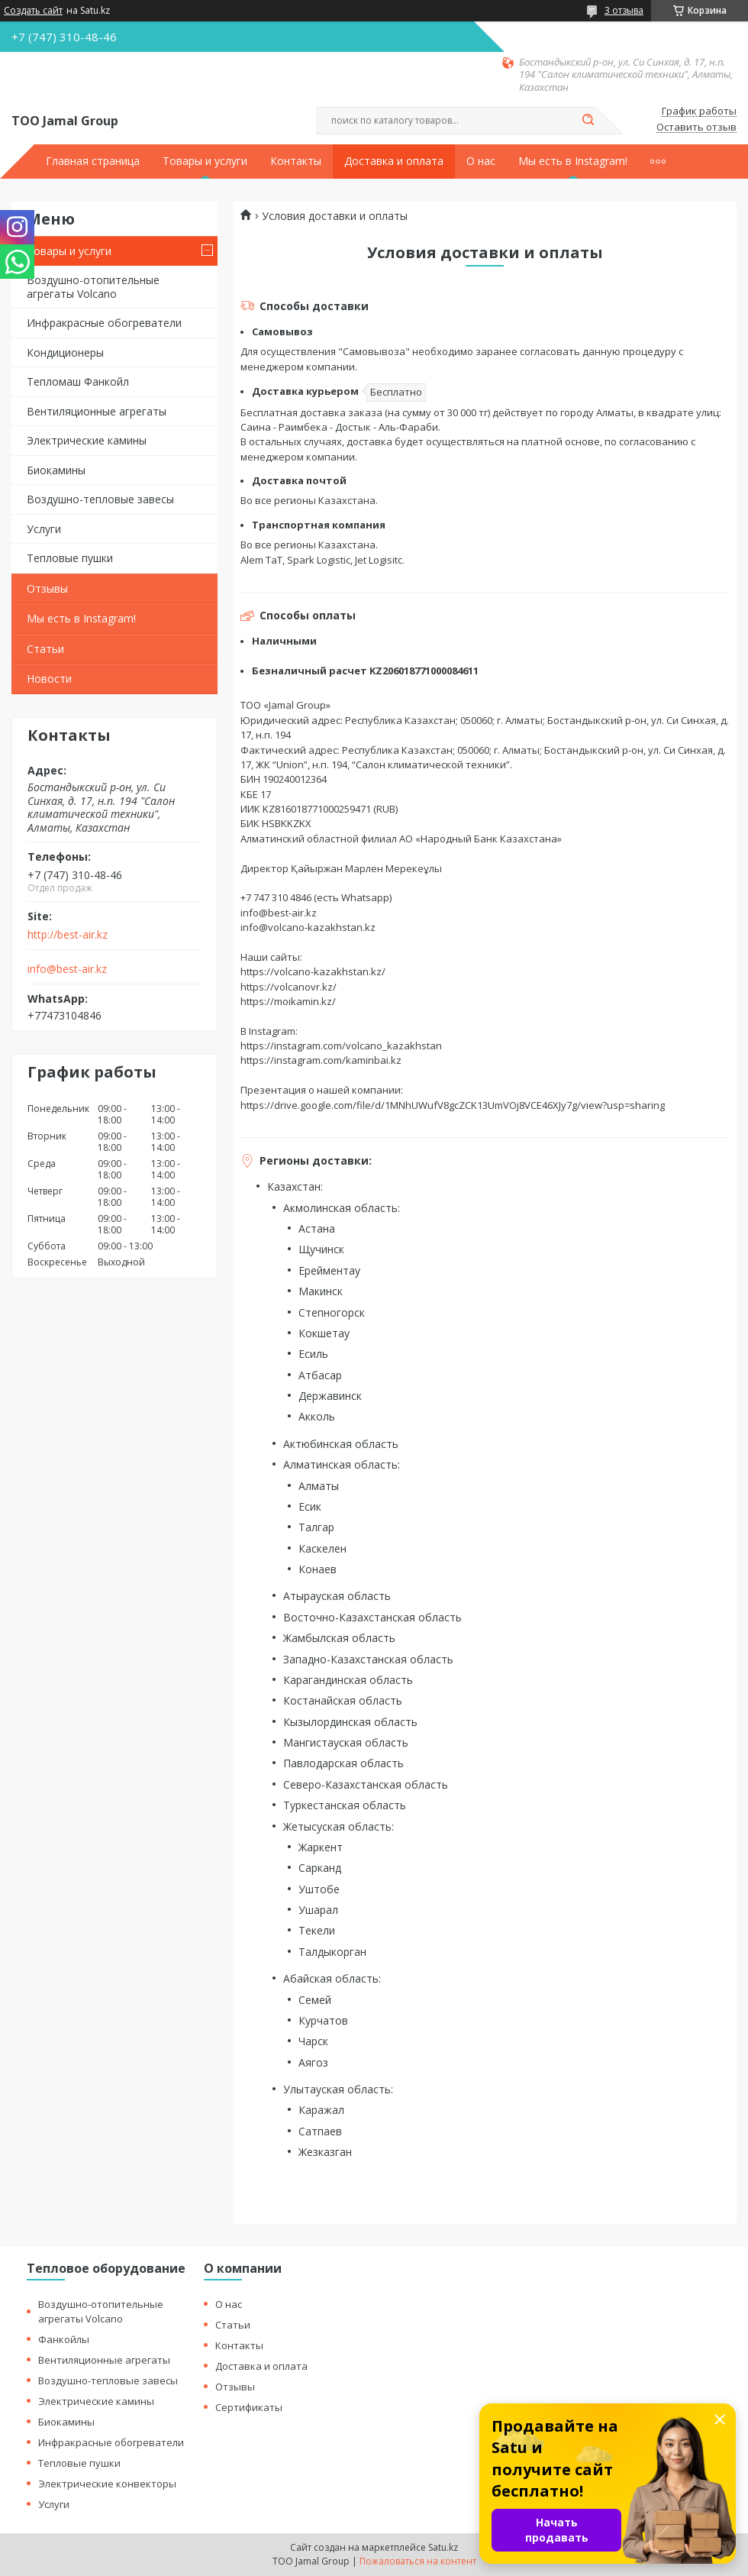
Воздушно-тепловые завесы (100, 499)
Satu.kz (443, 2547)
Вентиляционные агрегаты (96, 411)
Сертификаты (248, 2407)
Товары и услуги (205, 161)
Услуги (44, 529)
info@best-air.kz (67, 969)
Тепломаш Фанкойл (78, 381)
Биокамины (56, 470)
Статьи (45, 649)
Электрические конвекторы (107, 2483)
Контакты (295, 161)
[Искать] (587, 120)
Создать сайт (33, 10)
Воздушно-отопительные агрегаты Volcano (93, 287)
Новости (49, 678)
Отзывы (47, 588)
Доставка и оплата (393, 161)
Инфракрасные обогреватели (104, 322)
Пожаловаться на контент (417, 2561)
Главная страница (93, 161)
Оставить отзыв (696, 127)
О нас (480, 161)
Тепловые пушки (70, 558)
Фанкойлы (63, 2339)
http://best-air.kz (67, 935)
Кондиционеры (65, 352)
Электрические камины (87, 440)
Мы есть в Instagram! (572, 161)
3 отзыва (624, 10)
